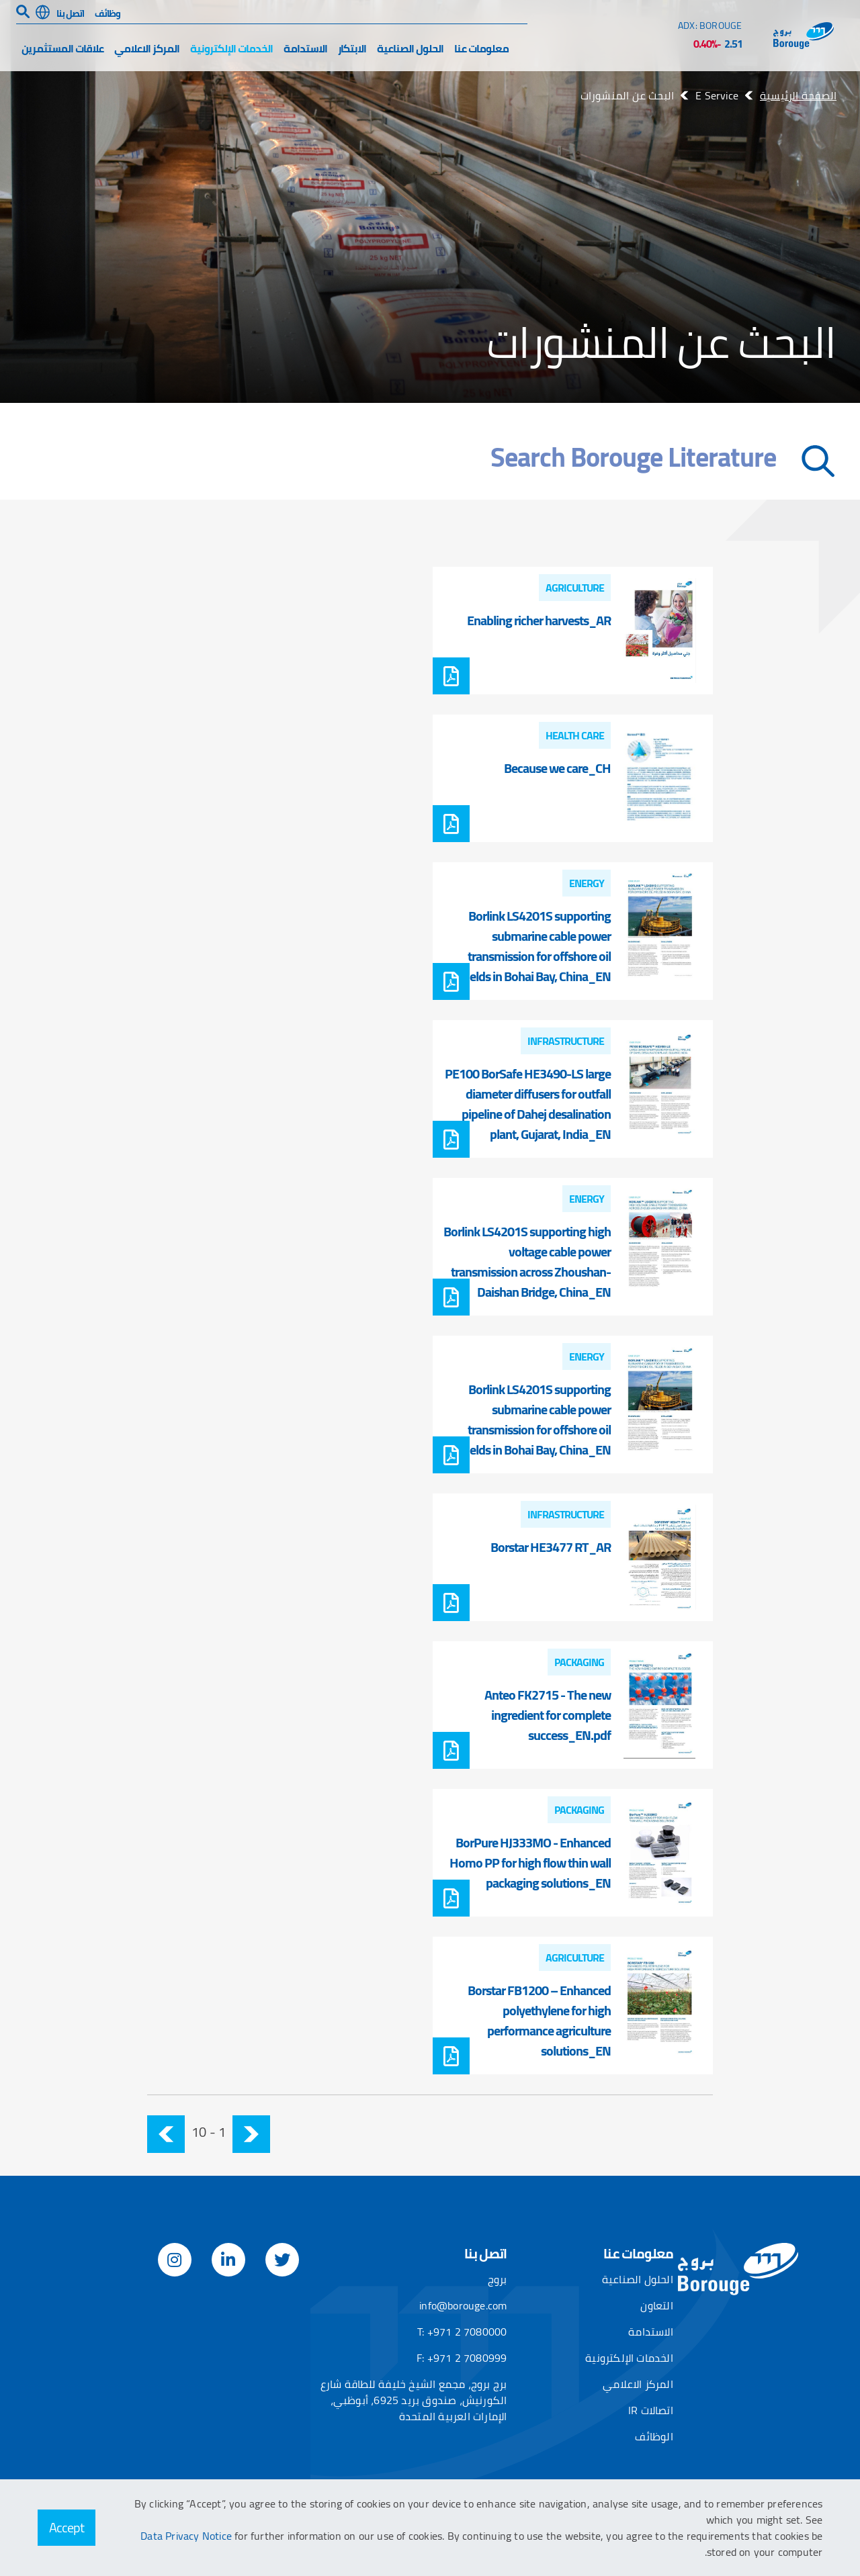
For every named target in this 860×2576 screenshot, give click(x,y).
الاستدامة (305, 48)
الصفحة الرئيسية (798, 95)
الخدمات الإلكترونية (231, 48)
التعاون (656, 2305)
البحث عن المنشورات (627, 95)
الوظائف (654, 2436)
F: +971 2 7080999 (462, 2358)
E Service (716, 95)
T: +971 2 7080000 (462, 2331)
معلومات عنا (481, 48)
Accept (66, 2527)
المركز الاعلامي (146, 48)
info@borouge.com (463, 2305)
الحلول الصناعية (410, 48)
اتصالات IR (650, 2410)
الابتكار (352, 48)
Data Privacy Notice (187, 2536)
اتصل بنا (70, 13)
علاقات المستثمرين (62, 48)
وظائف (107, 13)
